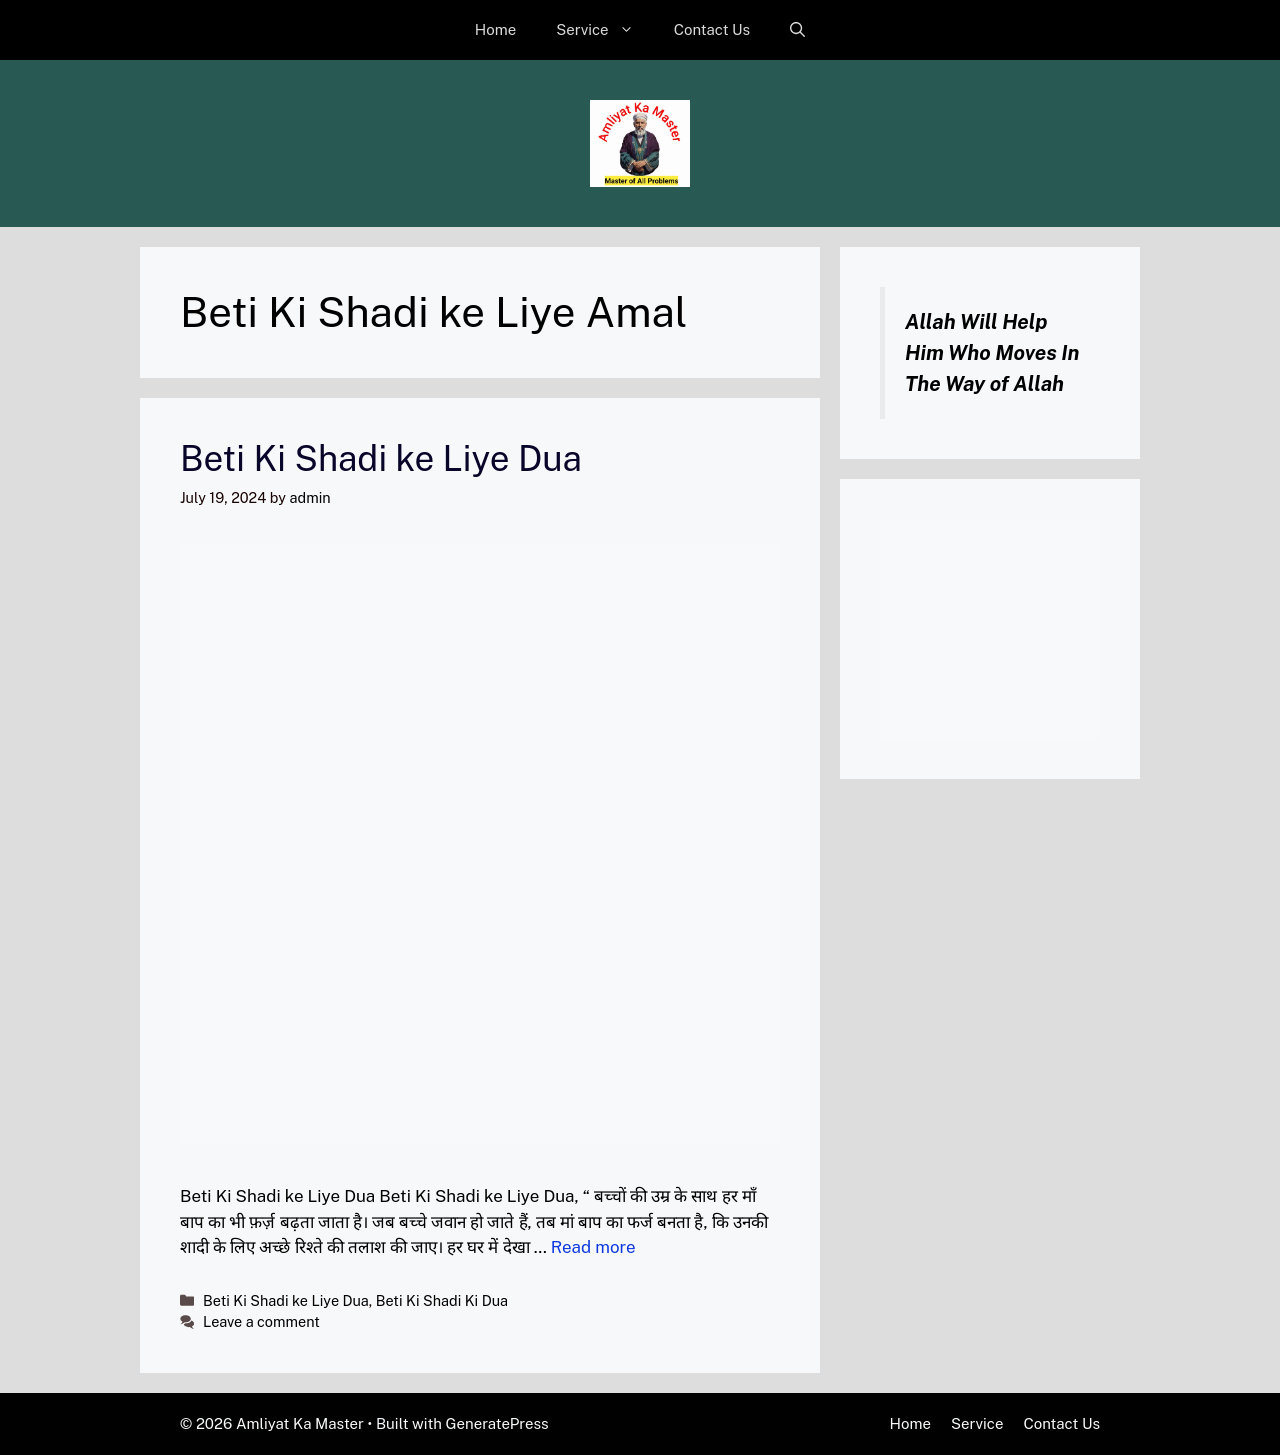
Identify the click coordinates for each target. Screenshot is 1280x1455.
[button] (797, 30)
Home (495, 29)
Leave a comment (261, 1321)
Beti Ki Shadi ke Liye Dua (381, 458)
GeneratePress (497, 1423)
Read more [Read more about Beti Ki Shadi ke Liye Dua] (593, 1247)
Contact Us (712, 29)
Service (605, 30)
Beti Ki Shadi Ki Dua (442, 1300)
